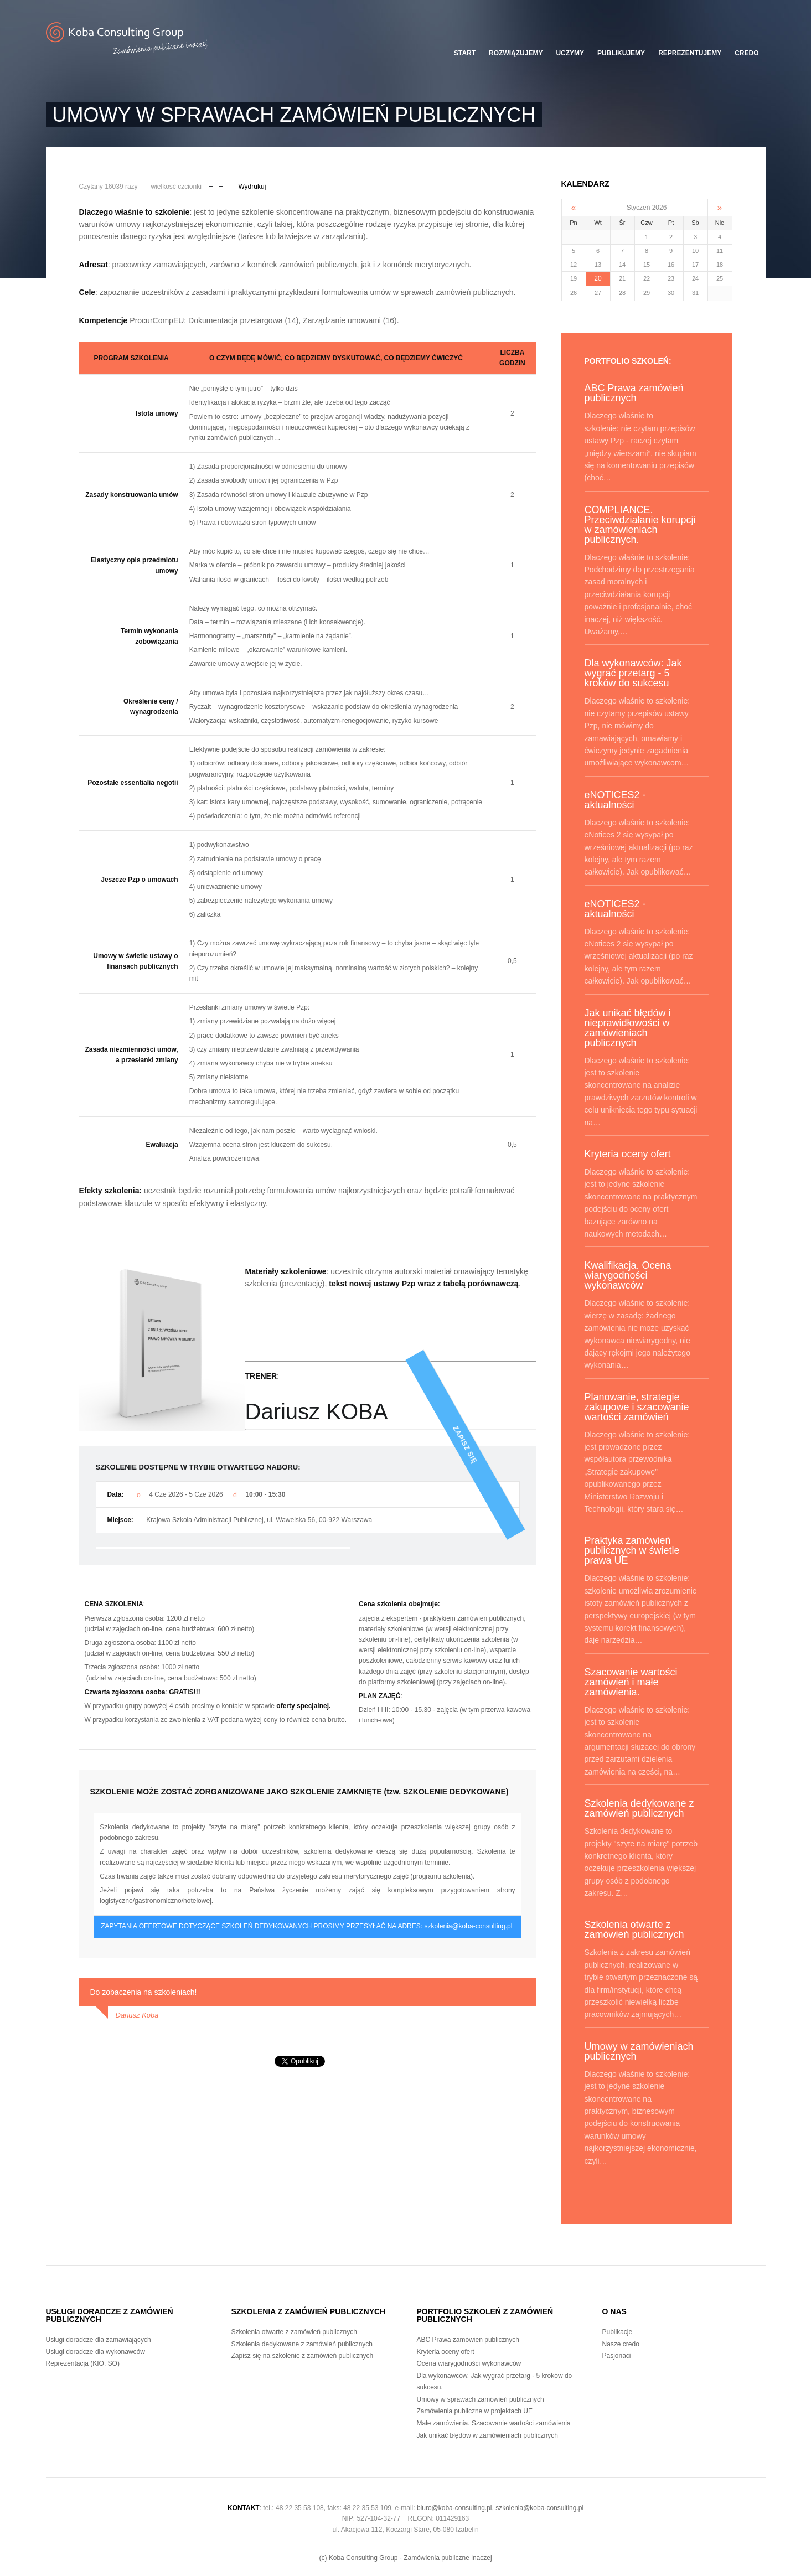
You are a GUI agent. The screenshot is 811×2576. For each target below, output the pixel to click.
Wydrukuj (252, 186)
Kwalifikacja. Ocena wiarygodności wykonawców (628, 1275)
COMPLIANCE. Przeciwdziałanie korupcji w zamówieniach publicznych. (640, 525)
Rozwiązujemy (516, 53)
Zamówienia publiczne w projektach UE (475, 2411)
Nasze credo (620, 2344)
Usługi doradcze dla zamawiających (98, 2340)
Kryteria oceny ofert (628, 1154)
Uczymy (570, 53)
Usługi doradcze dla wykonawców (95, 2352)
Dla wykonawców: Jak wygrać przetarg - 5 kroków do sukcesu (633, 673)
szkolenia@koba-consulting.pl (468, 1926)
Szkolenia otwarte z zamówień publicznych (634, 1929)
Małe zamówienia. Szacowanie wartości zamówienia (494, 2423)
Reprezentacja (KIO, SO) (83, 2363)
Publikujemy (621, 53)
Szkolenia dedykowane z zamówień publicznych (639, 1808)
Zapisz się (509, 1507)
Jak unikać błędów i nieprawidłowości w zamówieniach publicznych (628, 1028)
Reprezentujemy (689, 53)
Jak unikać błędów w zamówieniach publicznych (487, 2435)
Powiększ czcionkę (221, 185)
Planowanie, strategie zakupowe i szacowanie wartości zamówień (637, 1407)
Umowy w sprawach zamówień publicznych (480, 2399)
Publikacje (617, 2332)
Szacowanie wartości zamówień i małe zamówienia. (631, 1682)
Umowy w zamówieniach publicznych (639, 2051)
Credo (746, 53)
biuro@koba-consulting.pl (454, 2508)
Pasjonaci (616, 2356)
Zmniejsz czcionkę (210, 185)
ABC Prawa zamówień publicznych (634, 393)
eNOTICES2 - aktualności (615, 800)
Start (465, 53)
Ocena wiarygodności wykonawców (469, 2363)
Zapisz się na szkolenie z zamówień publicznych (302, 2356)
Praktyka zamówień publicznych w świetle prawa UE (632, 1550)
